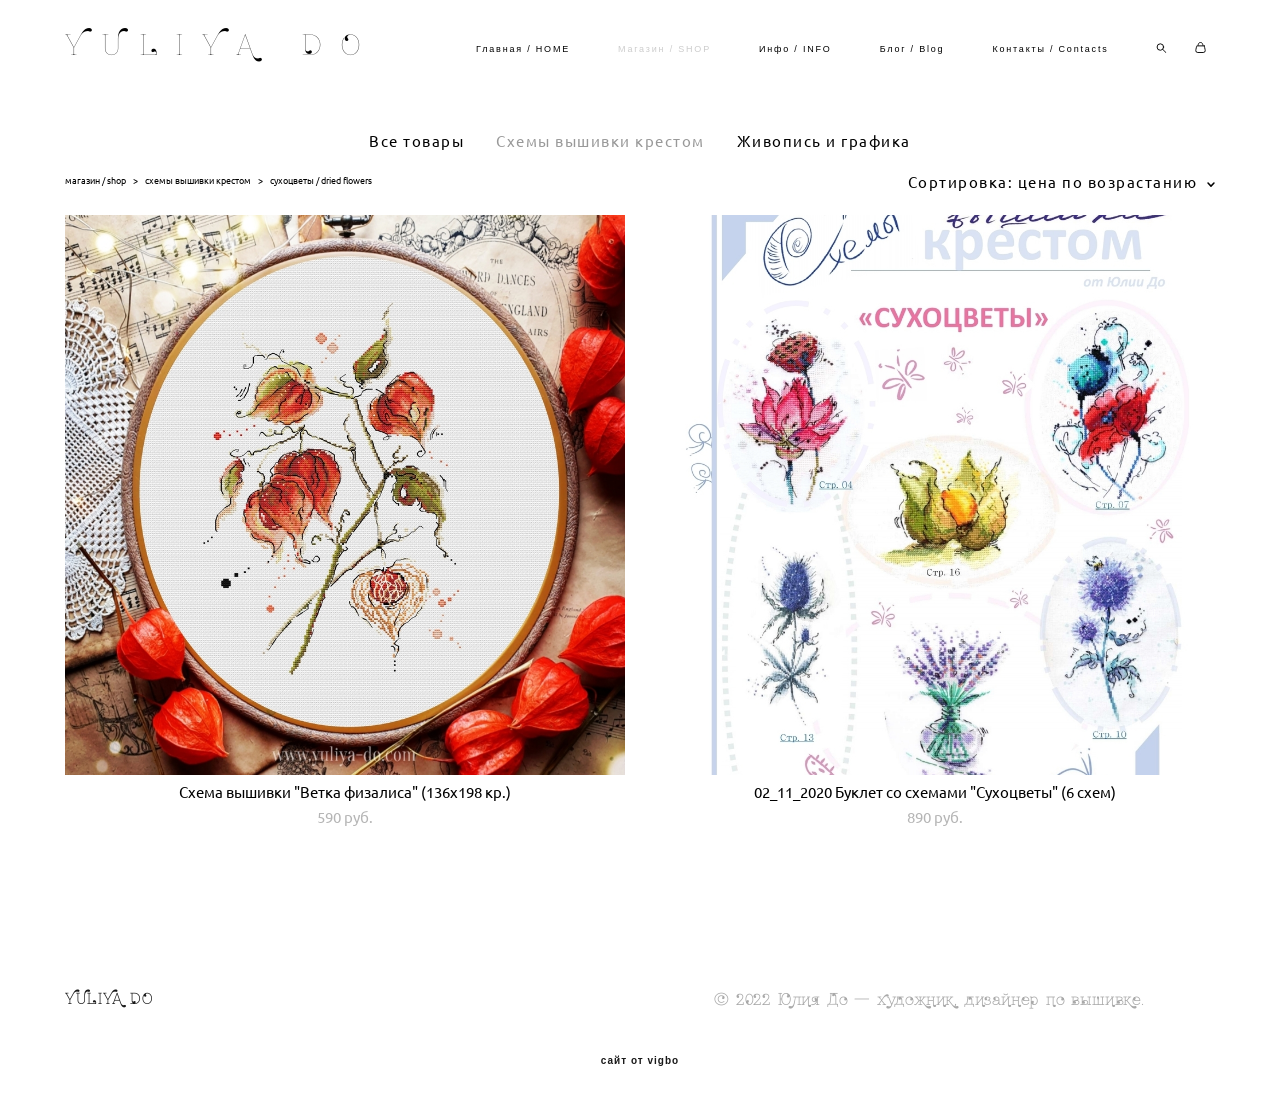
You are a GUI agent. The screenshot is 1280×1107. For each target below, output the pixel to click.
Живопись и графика (824, 141)
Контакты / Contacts (1050, 49)
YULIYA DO (222, 48)
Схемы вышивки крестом (600, 141)
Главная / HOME (523, 49)
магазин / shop (95, 180)
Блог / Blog (912, 49)
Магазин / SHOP (664, 49)
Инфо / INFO (795, 49)
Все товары (416, 141)
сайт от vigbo (640, 1061)
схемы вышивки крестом (198, 180)
